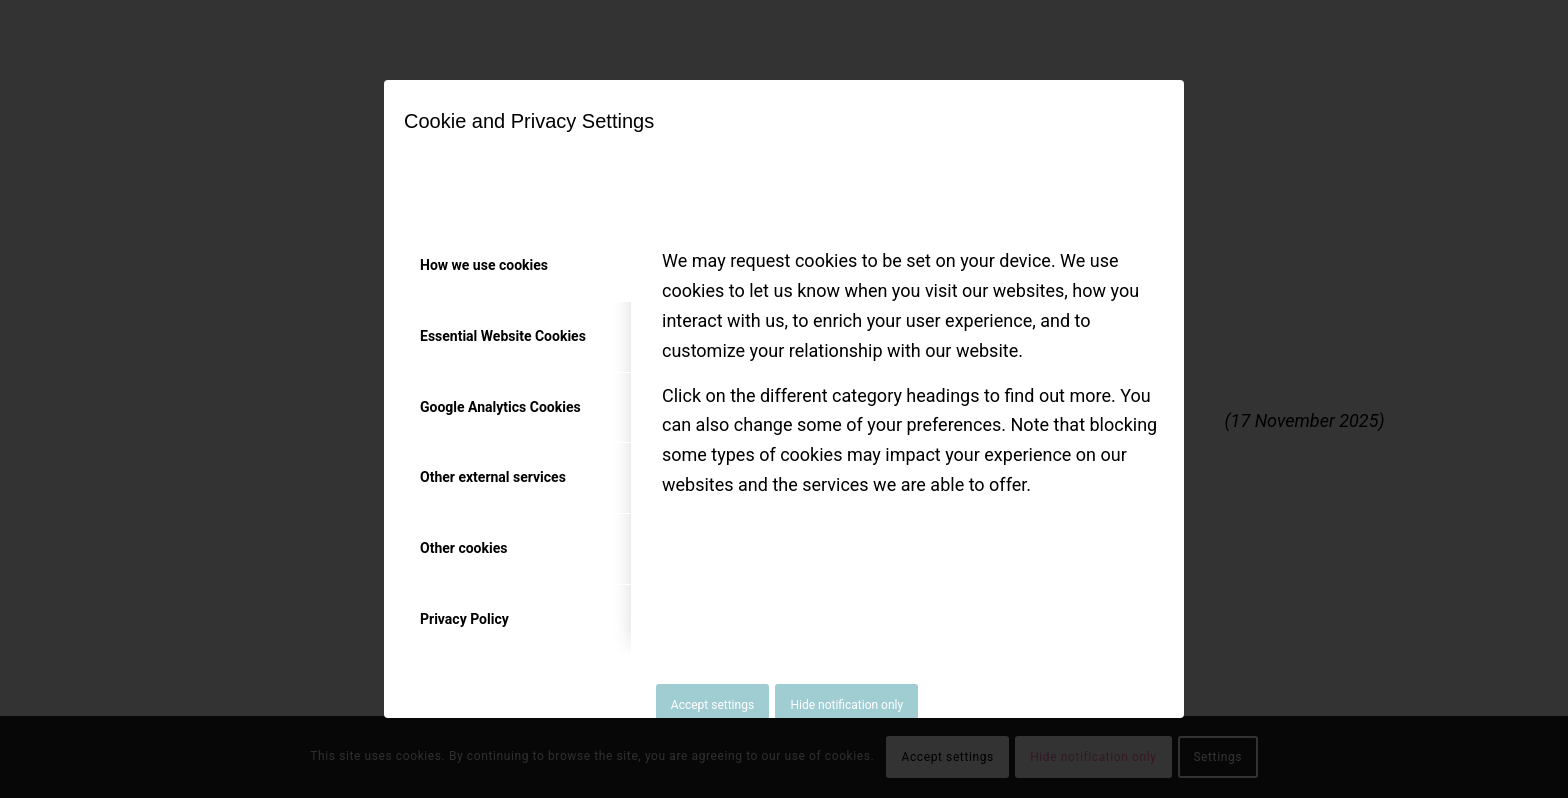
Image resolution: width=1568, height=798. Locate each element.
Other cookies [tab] (463, 548)
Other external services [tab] (493, 477)
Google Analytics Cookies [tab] (500, 407)
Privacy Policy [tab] (464, 619)
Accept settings (712, 705)
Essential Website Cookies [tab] (503, 336)
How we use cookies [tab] (484, 265)
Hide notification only (846, 705)
